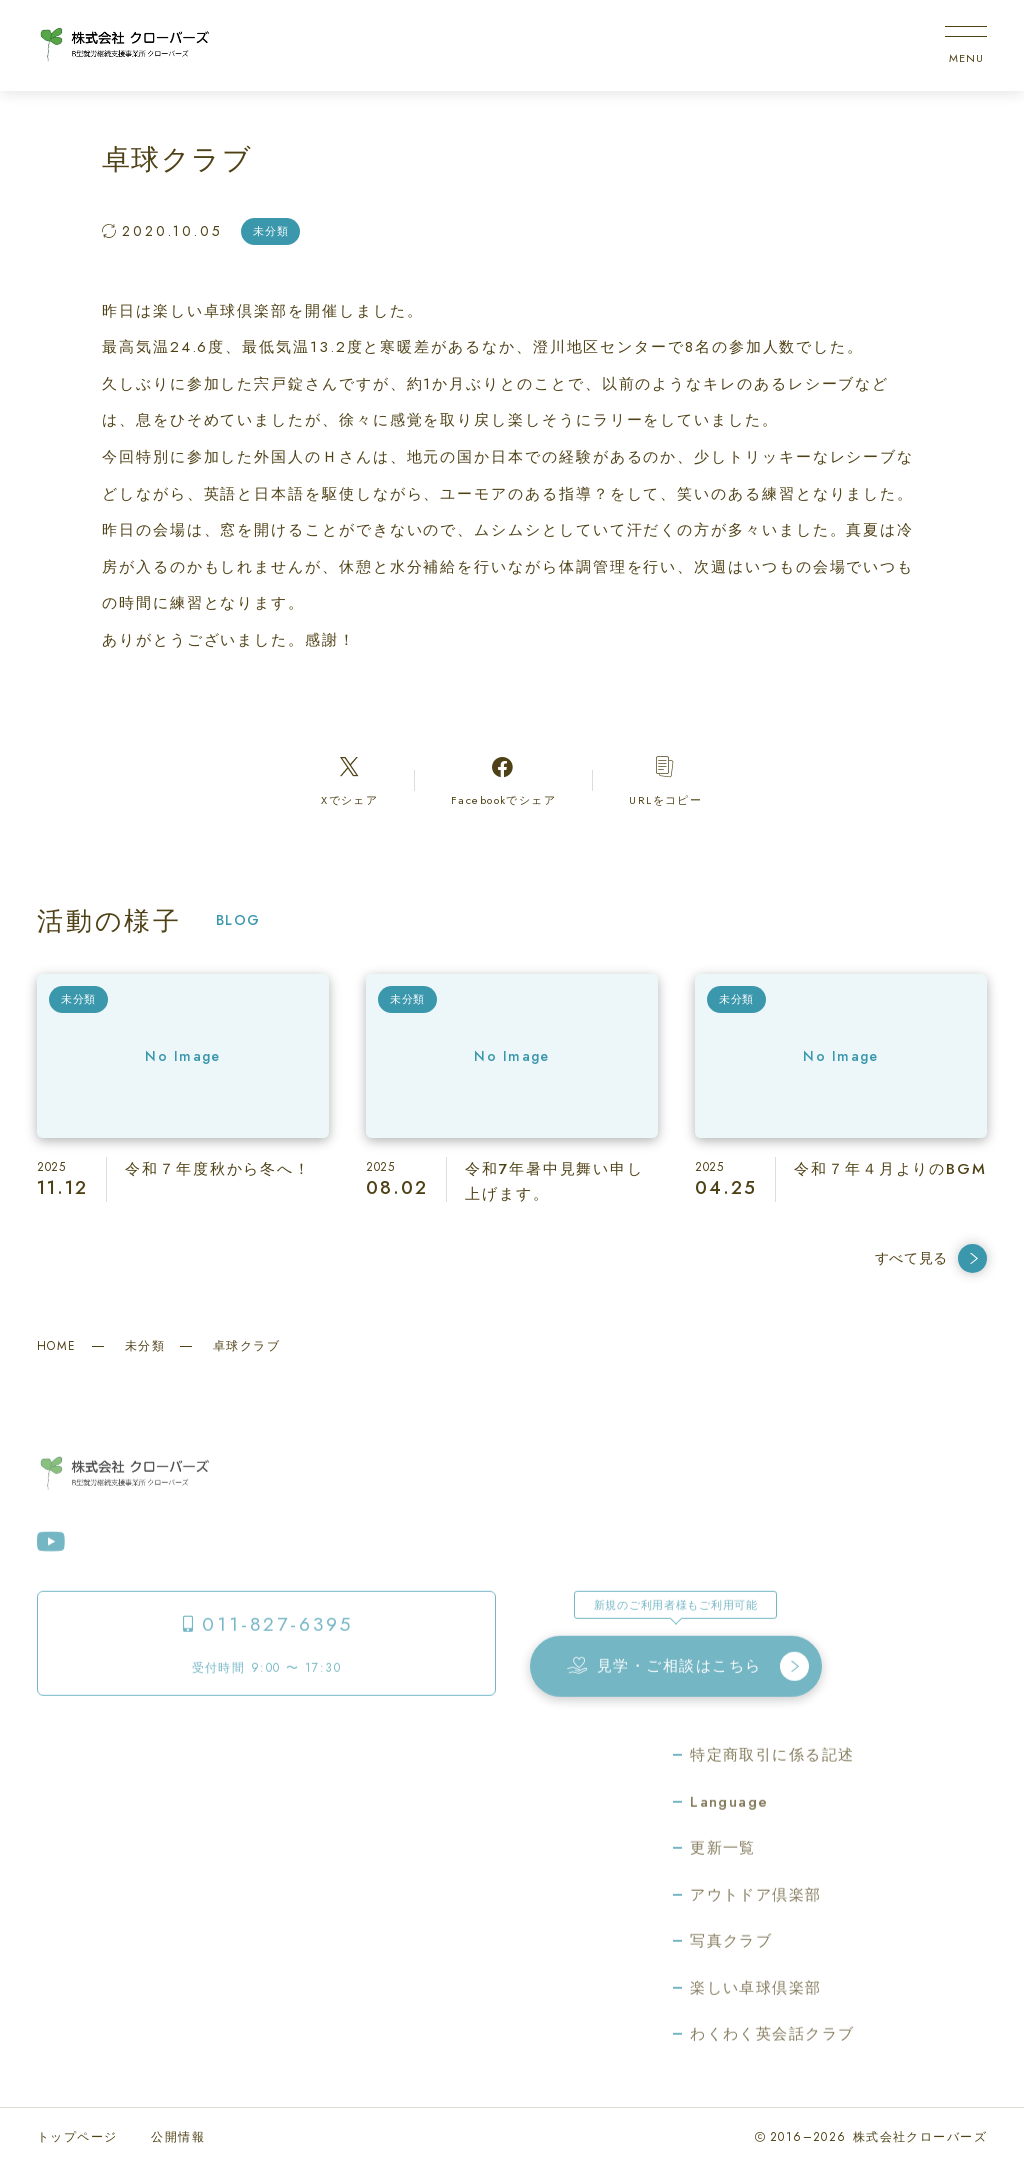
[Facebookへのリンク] (503, 780)
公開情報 (178, 2136)
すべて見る (931, 1258)
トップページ (77, 2136)
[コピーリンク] (666, 780)
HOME (57, 1345)
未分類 (145, 1345)
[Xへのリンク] (349, 780)
